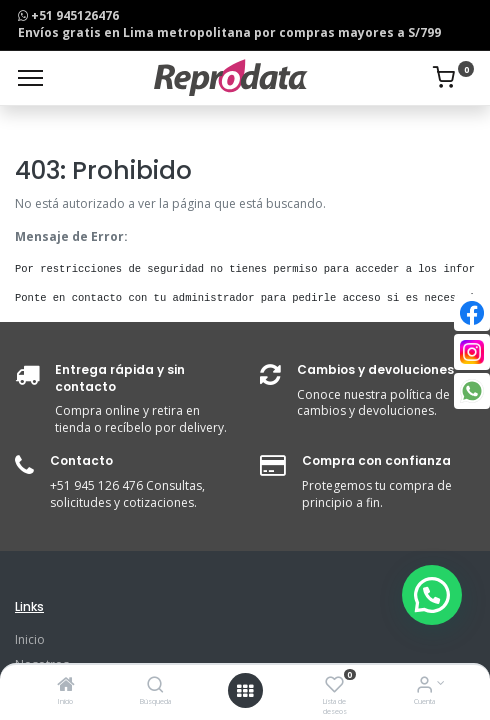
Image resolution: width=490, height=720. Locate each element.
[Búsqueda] (155, 686)
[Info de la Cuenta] (424, 686)
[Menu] (30, 78)
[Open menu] (245, 691)
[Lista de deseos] (334, 686)
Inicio (30, 639)
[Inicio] (66, 686)
